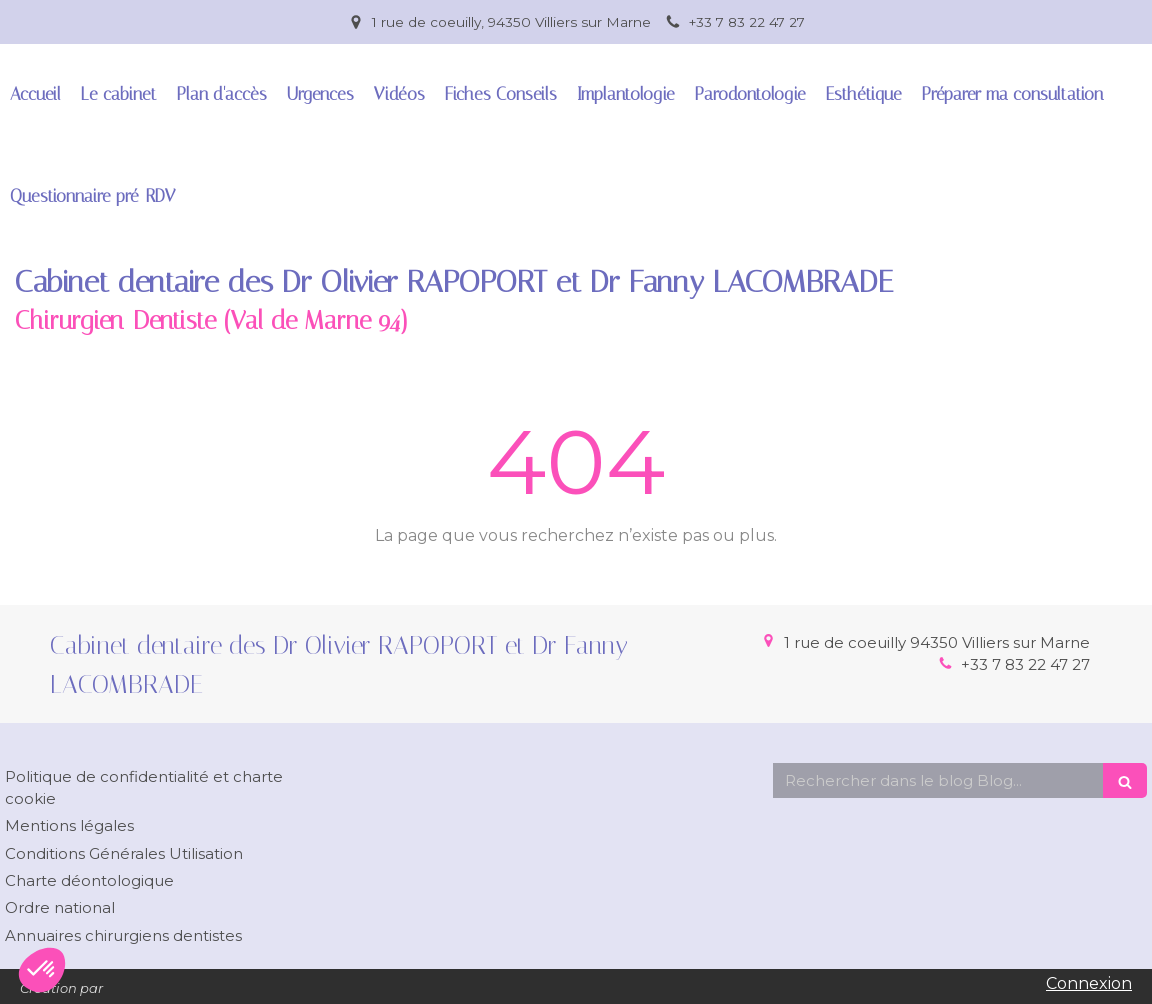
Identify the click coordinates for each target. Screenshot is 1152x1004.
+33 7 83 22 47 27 (1025, 664)
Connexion (1089, 983)
